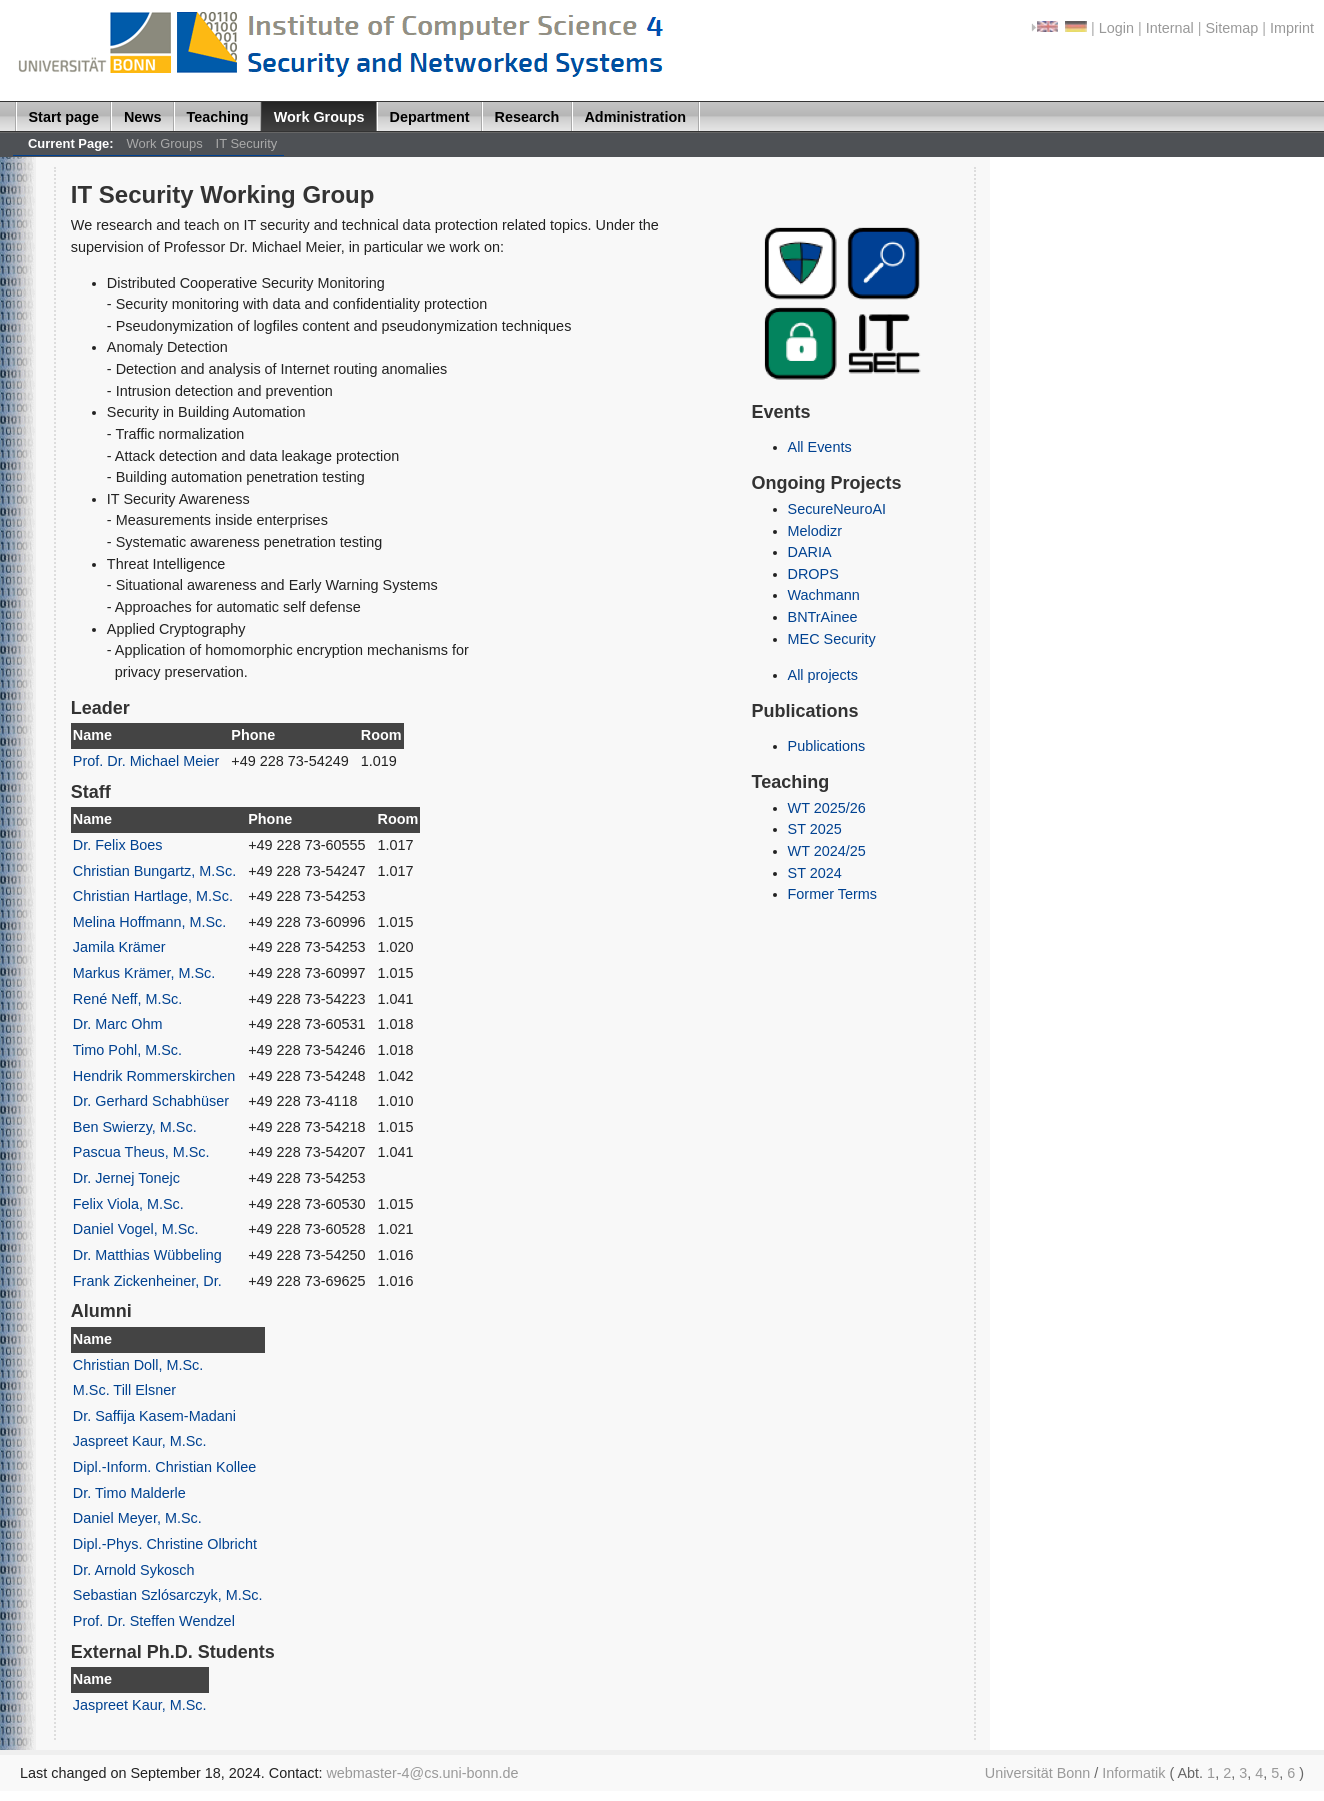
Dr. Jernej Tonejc (126, 1178)
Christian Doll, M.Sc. (138, 1365)
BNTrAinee (823, 617)
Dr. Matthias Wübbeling (147, 1255)
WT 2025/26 (827, 808)
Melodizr (815, 531)
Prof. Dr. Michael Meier (146, 761)
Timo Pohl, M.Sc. (127, 1050)
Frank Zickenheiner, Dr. (147, 1281)
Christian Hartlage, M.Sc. (153, 896)
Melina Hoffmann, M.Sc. (149, 922)
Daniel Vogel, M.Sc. (136, 1229)
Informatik (1133, 1773)
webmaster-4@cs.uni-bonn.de (422, 1773)
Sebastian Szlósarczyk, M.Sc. (168, 1595)
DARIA (810, 552)
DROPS (813, 574)
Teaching (218, 117)
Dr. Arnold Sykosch (134, 1570)
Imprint (1292, 28)
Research (527, 117)
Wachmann (824, 595)
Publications (827, 746)
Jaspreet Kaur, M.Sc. (140, 1441)
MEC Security (832, 639)
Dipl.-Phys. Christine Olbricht (165, 1544)
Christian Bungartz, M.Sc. (154, 871)
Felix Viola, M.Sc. (128, 1204)
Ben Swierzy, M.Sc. (135, 1127)
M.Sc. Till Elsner (124, 1390)
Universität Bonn (1038, 1773)
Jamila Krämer (119, 947)
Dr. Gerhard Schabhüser (151, 1101)
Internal (1170, 28)
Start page (64, 117)
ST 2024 (815, 873)
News (143, 117)
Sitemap (1231, 28)
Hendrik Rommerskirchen (154, 1076)
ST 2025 (815, 829)
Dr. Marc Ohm (118, 1024)
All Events (820, 447)
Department (430, 117)
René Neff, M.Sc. (127, 999)
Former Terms (832, 894)
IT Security (247, 143)
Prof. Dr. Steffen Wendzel (154, 1621)
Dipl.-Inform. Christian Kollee (164, 1467)
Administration (635, 117)
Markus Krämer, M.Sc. (144, 973)
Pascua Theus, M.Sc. (141, 1152)
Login (1116, 28)
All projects (823, 675)
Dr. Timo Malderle (129, 1493)
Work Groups (319, 117)
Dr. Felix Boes (118, 845)
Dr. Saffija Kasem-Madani (154, 1416)
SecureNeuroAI (837, 509)
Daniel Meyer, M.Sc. (137, 1518)
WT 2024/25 (827, 851)
